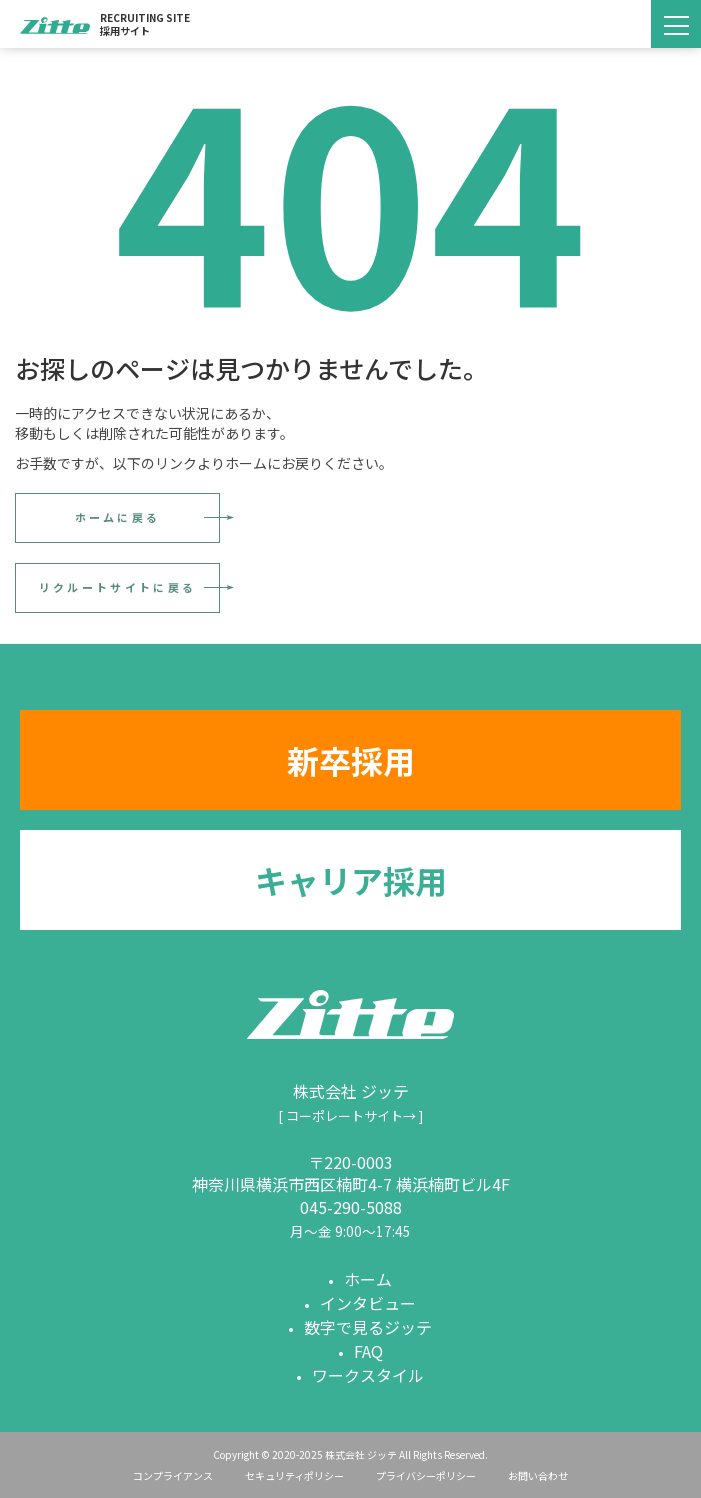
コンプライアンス (173, 1475)
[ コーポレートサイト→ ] (350, 1115)
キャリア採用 (351, 880)
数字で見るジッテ (368, 1327)
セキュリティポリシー (294, 1475)
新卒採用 (351, 760)
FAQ (368, 1351)
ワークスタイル (368, 1375)
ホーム (368, 1279)
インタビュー (368, 1303)
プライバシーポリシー (426, 1475)
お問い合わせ (538, 1475)
